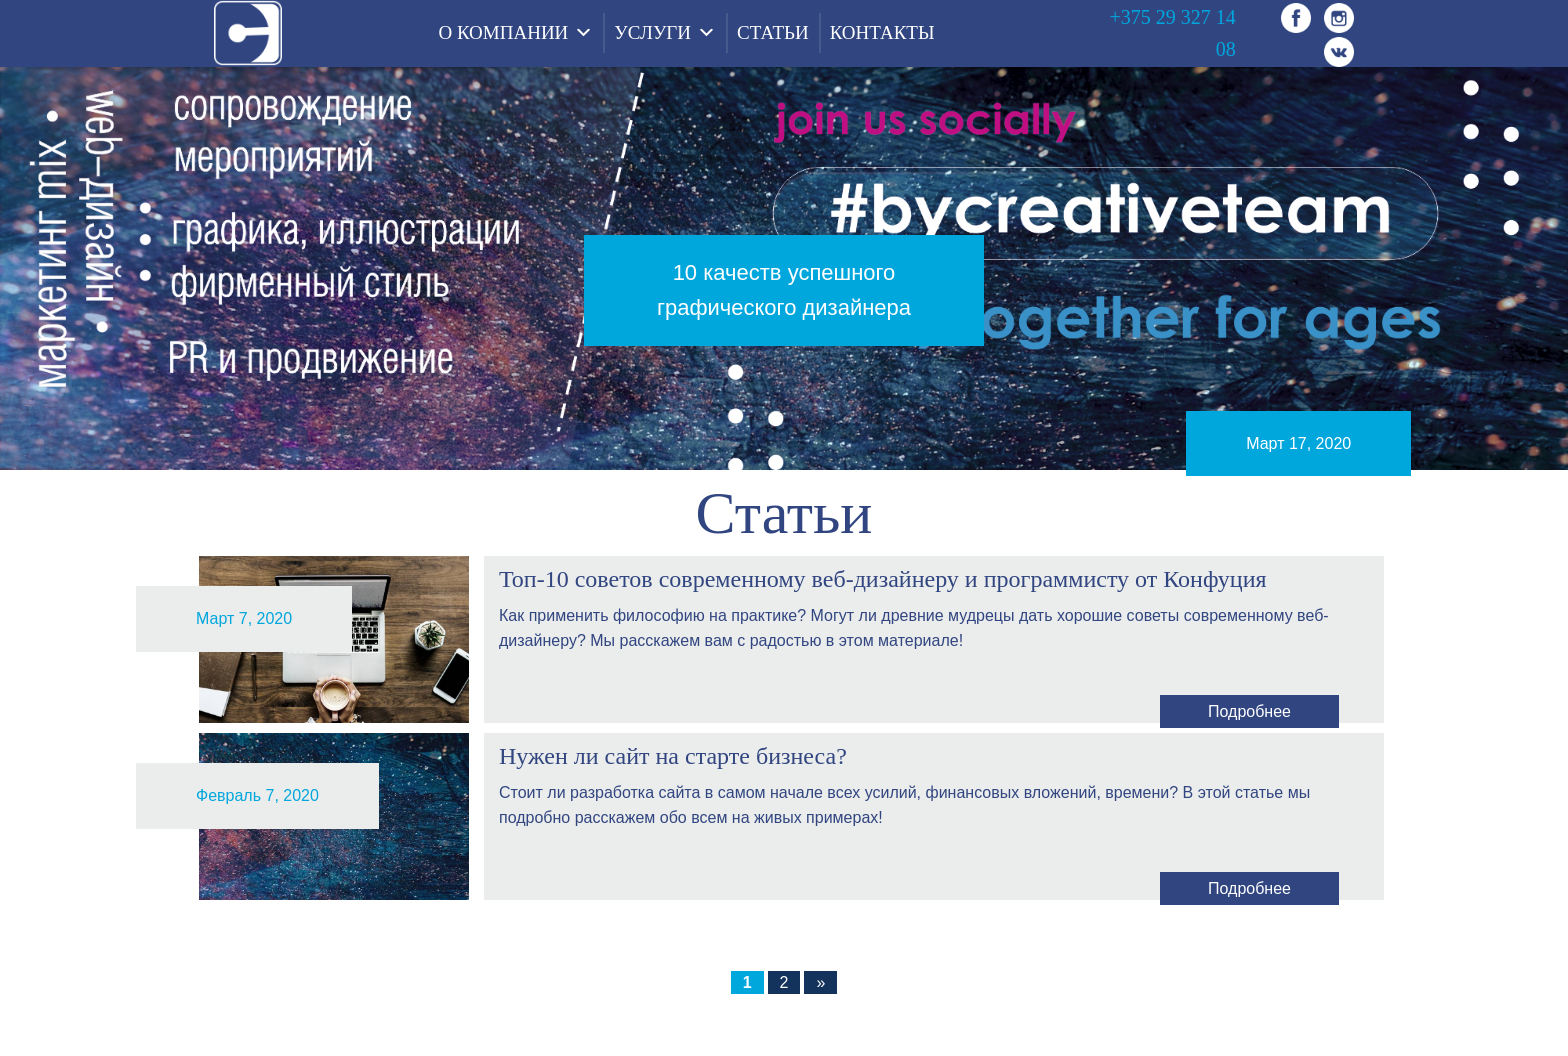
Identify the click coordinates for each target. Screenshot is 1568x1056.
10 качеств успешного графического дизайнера (784, 290)
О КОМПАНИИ (503, 32)
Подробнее (1249, 711)
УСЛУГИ (652, 32)
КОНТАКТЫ (882, 32)
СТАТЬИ (773, 32)
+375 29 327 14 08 (1172, 33)
